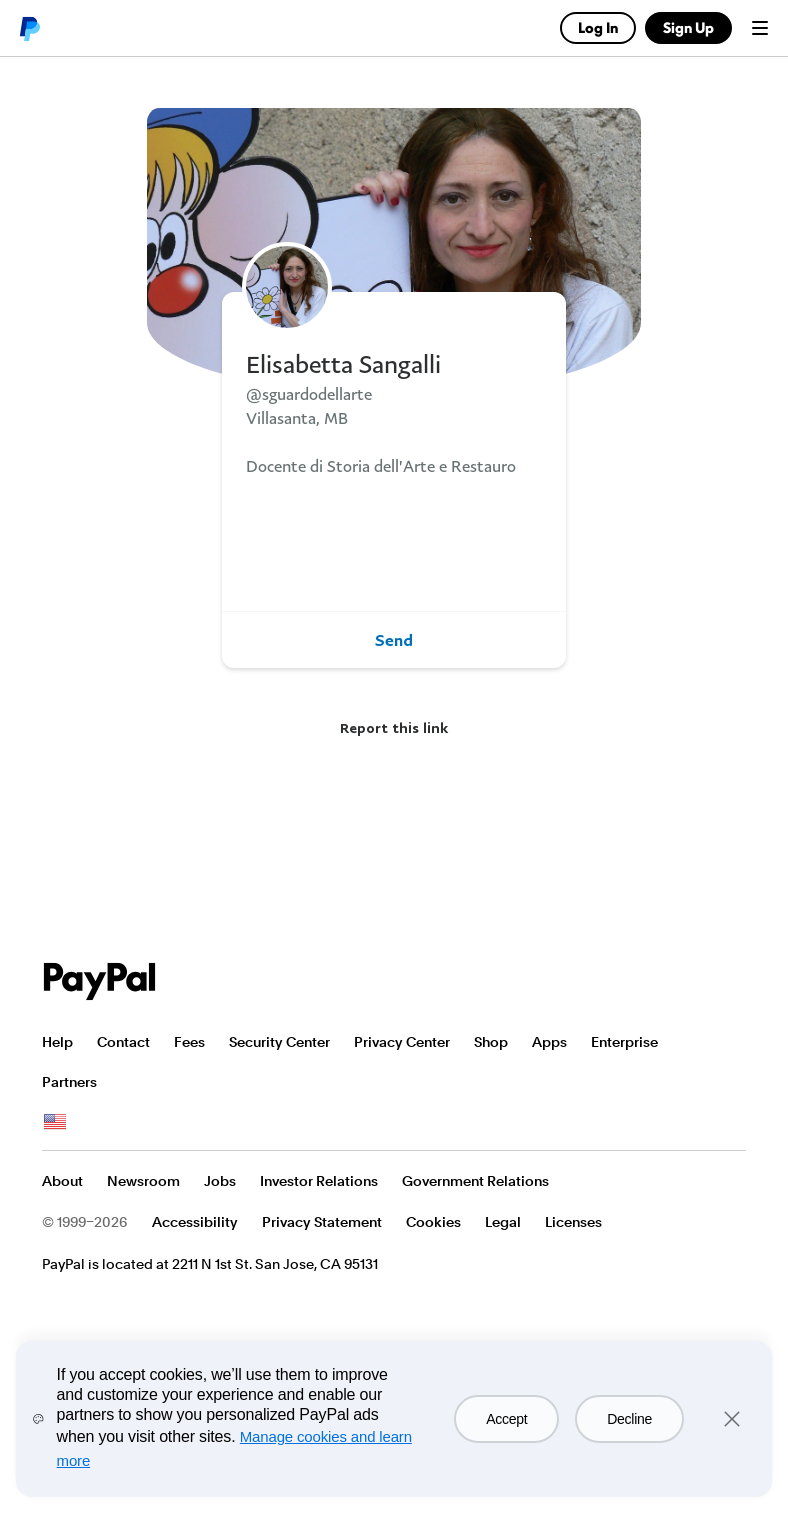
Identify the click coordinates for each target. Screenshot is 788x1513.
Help (57, 1042)
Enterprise (624, 1042)
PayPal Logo (100, 981)
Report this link (394, 727)
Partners (69, 1082)
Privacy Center (402, 1042)
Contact (123, 1042)
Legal (503, 1222)
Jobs (220, 1181)
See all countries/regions (55, 1122)
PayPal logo (29, 28)
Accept (506, 1419)
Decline (629, 1419)
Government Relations (475, 1181)
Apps (549, 1042)
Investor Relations (319, 1181)
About (62, 1181)
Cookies (433, 1222)
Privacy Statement (322, 1222)
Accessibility (195, 1222)
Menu (760, 28)
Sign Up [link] (688, 27)
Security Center (279, 1042)
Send (394, 640)
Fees (189, 1042)
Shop (491, 1042)
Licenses (573, 1222)
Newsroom (143, 1181)
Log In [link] (598, 27)
